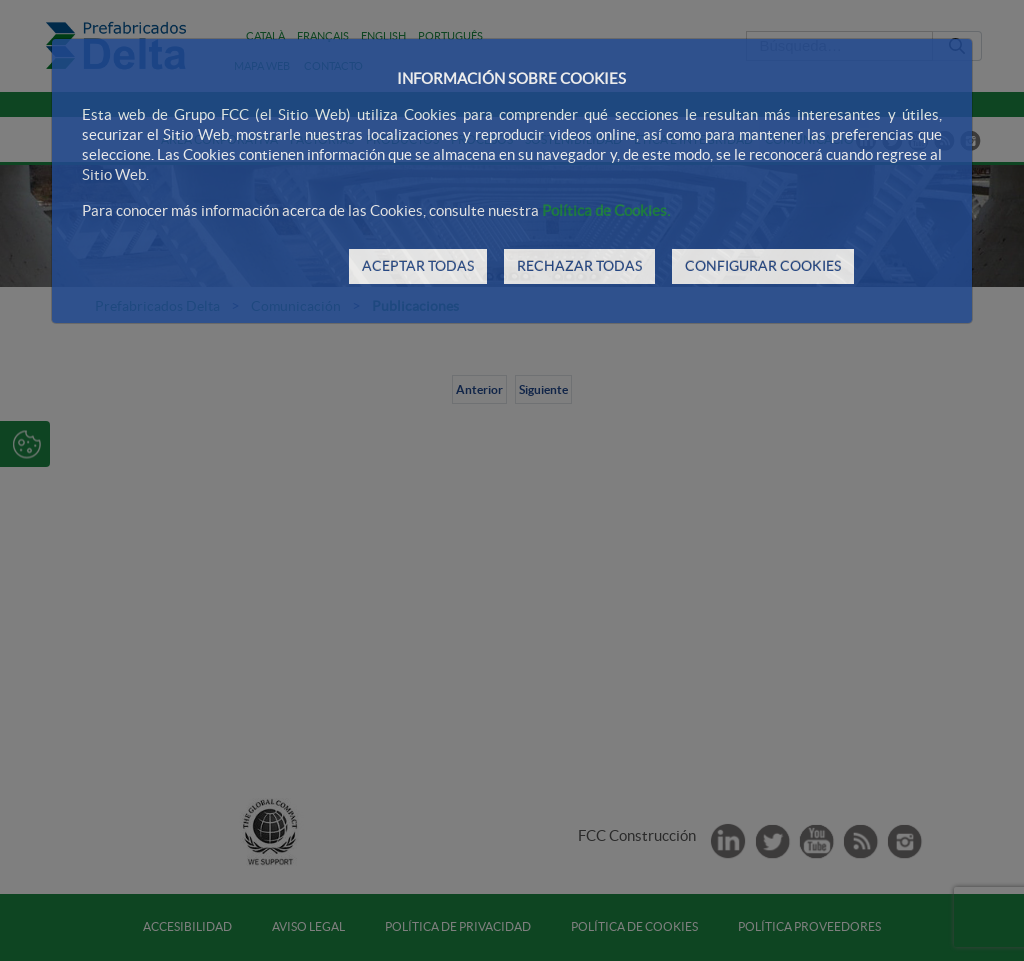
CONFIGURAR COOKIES (763, 266)
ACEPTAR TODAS (418, 266)
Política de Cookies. (606, 210)
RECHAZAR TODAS (579, 266)
